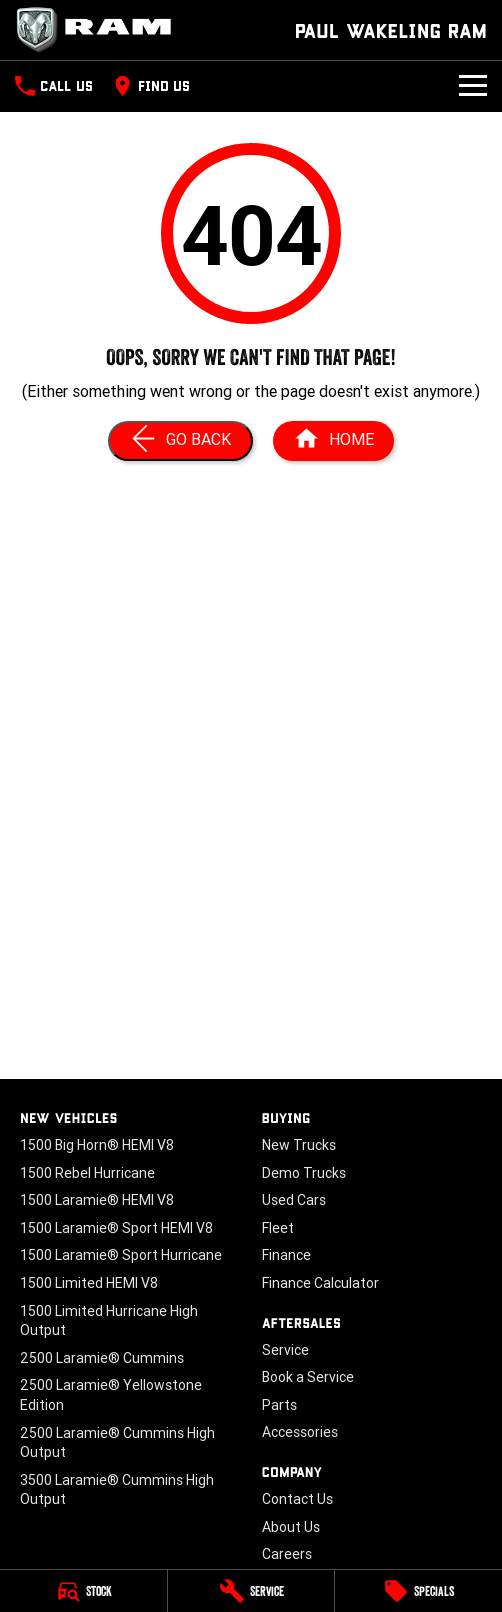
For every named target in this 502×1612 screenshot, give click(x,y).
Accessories (300, 1432)
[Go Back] (180, 441)
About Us (291, 1527)
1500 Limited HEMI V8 (89, 1283)
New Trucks (299, 1145)
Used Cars (294, 1200)
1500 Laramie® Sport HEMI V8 (116, 1228)
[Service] (251, 1591)
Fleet (278, 1228)
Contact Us (297, 1499)
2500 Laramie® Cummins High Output (117, 1443)
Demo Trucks (304, 1173)
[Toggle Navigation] (473, 86)
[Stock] (83, 1591)
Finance (286, 1255)
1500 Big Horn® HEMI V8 (97, 1145)
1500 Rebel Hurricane (87, 1173)
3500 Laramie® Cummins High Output (117, 1490)
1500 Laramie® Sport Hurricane (121, 1255)
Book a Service (308, 1377)
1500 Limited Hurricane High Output (109, 1321)
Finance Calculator (320, 1283)
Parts (279, 1405)
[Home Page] (333, 441)
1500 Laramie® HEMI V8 (97, 1200)
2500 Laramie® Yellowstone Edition (111, 1395)
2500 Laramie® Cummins (102, 1358)
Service (285, 1350)
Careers (287, 1554)
